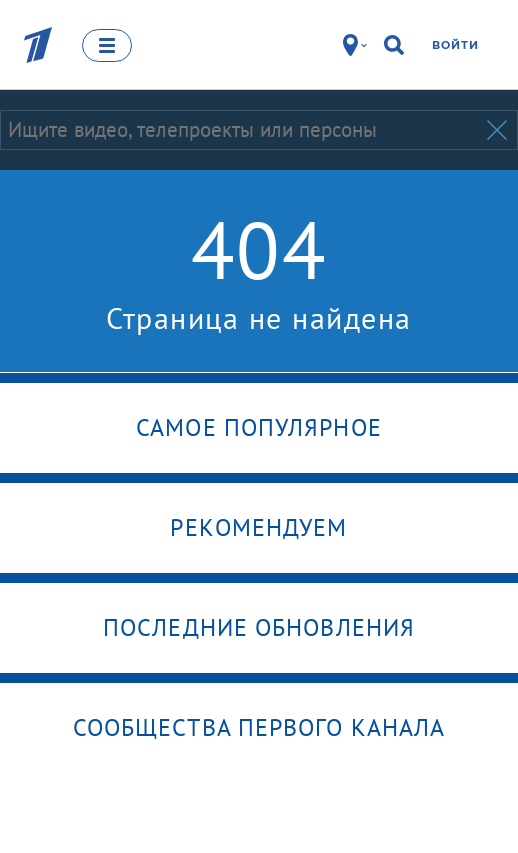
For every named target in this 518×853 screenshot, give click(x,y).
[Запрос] (241, 130)
